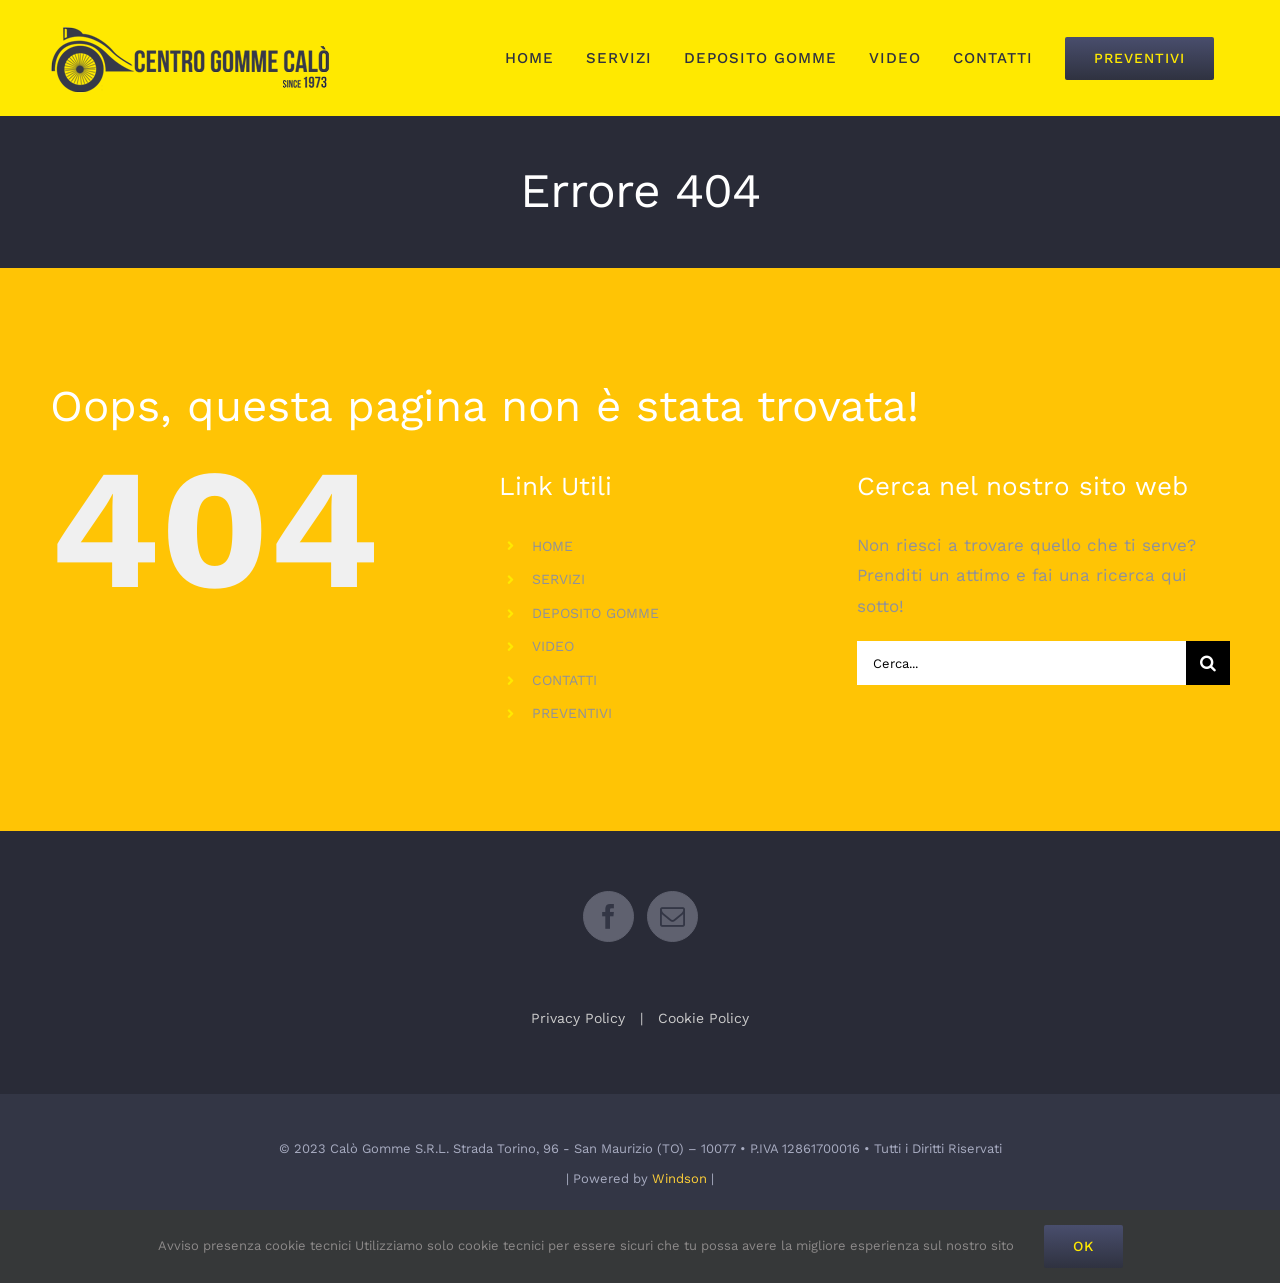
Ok (1083, 1246)
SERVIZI (558, 579)
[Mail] (672, 964)
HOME (552, 546)
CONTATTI (564, 680)
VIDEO (553, 646)
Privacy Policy (578, 1066)
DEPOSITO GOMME (595, 613)
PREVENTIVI (572, 713)
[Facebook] (608, 964)
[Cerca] (1208, 663)
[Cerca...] (1021, 663)
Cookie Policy (703, 1066)
